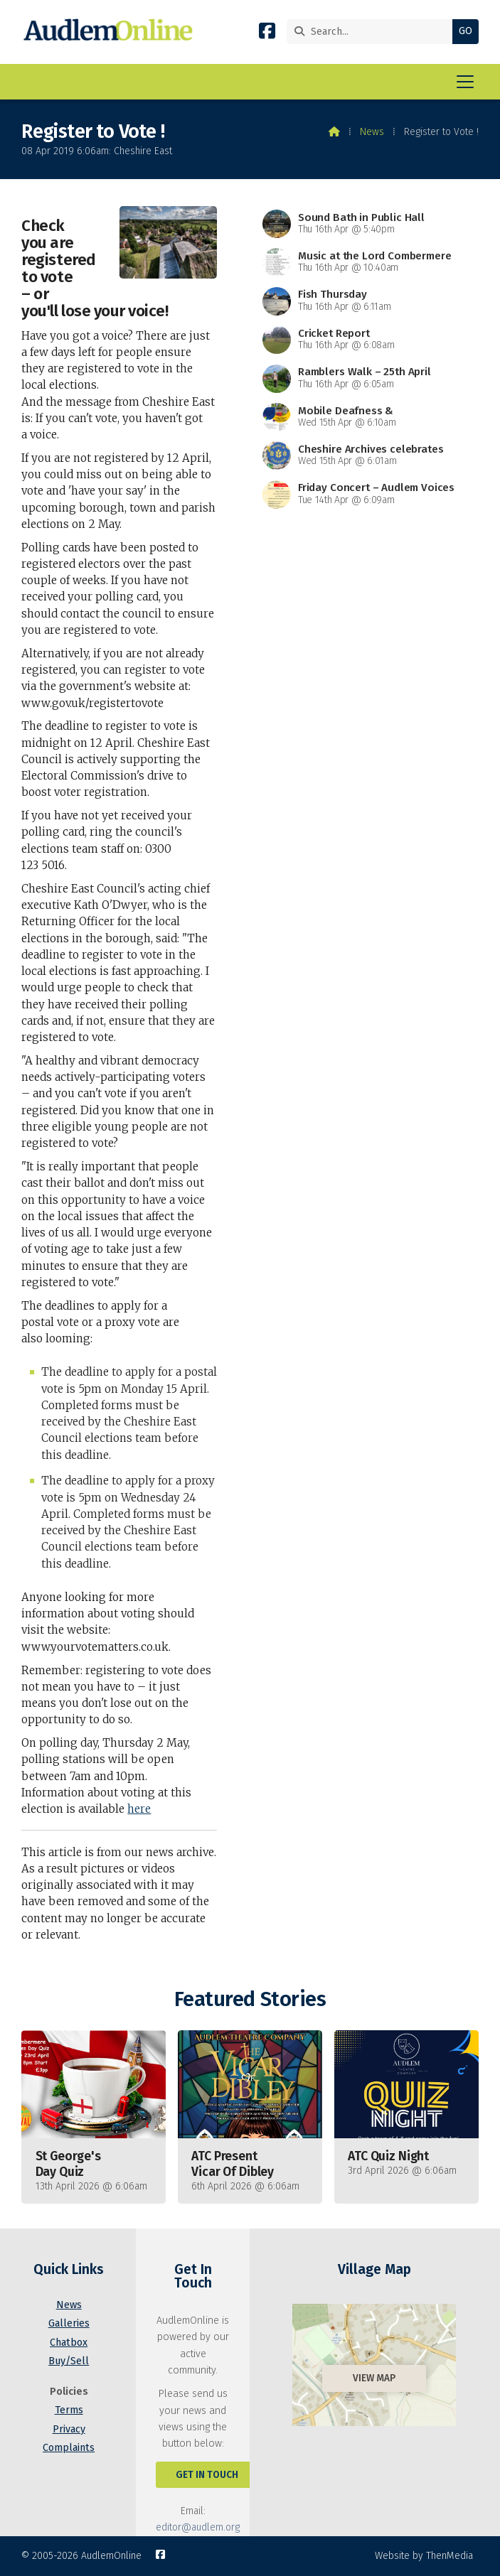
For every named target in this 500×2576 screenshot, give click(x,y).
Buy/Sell (68, 2361)
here (139, 1809)
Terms (69, 2410)
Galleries (69, 2323)
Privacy (69, 2429)
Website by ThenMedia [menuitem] (424, 2556)
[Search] (373, 31)
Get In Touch (207, 2475)
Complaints (69, 2448)
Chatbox (68, 2343)
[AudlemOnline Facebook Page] (267, 34)
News (372, 132)
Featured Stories (250, 1999)
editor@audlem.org (198, 2527)
